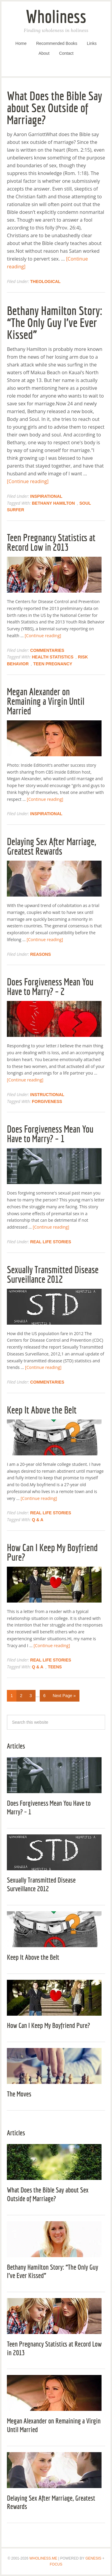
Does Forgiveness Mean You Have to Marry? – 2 (50, 986)
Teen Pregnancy (52, 663)
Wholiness (56, 16)
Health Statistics (52, 657)
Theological (45, 281)
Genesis (93, 2558)
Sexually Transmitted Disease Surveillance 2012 (53, 1274)
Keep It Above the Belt (41, 1410)
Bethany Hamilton (53, 503)
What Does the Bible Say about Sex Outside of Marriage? (54, 108)
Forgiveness (47, 1101)
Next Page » (64, 1695)
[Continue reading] (27, 481)
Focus (56, 2564)
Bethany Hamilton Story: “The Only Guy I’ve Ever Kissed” (54, 322)
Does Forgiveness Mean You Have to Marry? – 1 (50, 1134)
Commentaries (47, 650)
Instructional (47, 1094)
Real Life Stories (50, 1241)
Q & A (37, 1519)
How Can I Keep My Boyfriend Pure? (52, 1552)
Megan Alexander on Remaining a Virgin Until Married (45, 701)
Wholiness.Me (43, 2558)
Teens (55, 1666)
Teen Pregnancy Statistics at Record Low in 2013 (51, 542)
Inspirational (46, 496)
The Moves (19, 2094)
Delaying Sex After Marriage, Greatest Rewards (51, 846)
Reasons (40, 954)
